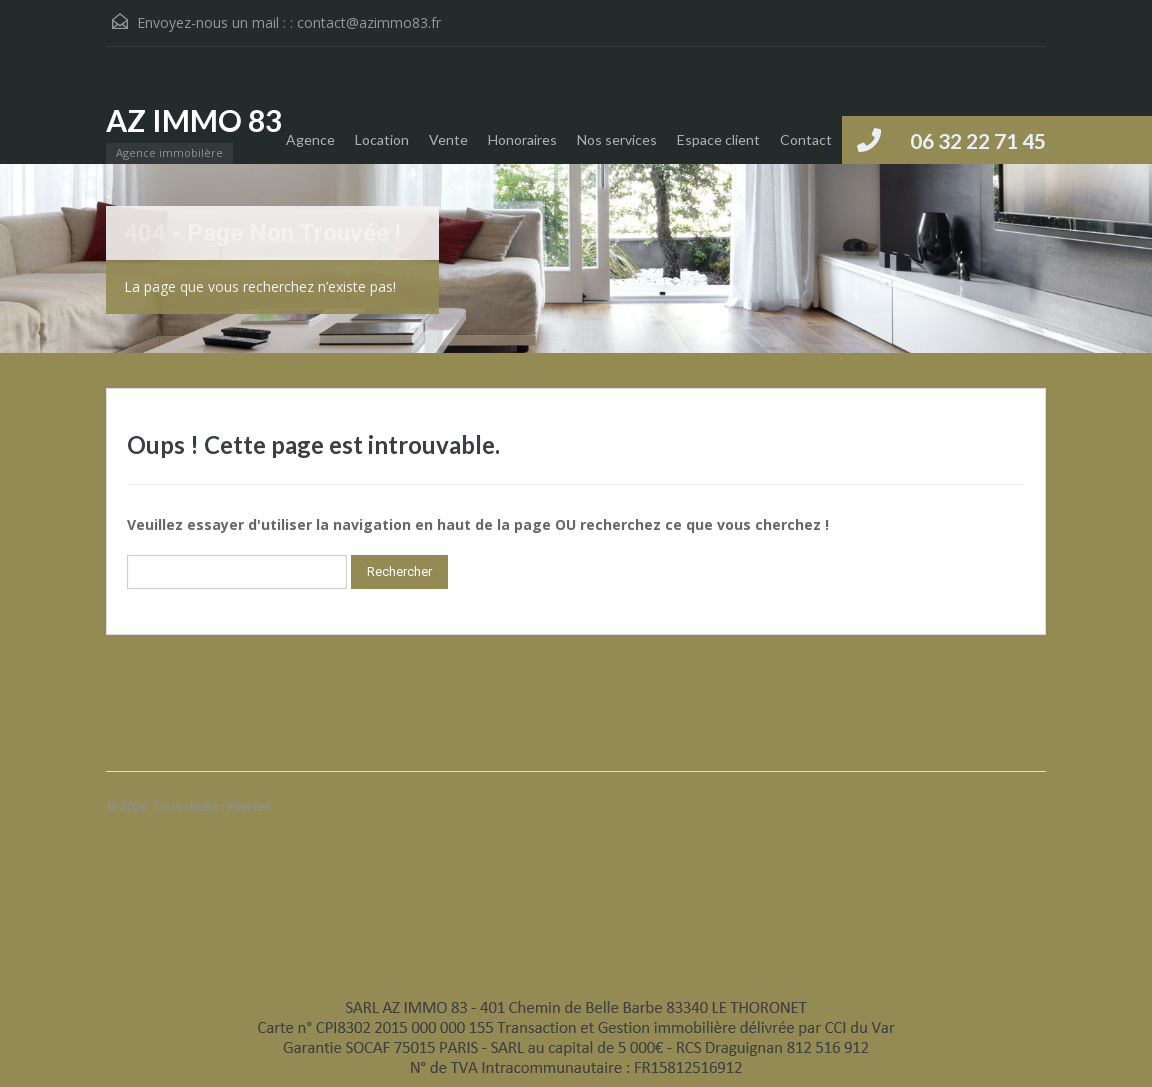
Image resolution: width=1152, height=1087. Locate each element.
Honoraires (522, 139)
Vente (448, 139)
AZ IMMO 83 (194, 120)
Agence (310, 139)
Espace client (718, 139)
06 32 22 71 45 (978, 140)
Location (382, 139)
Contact (806, 139)
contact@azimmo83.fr (369, 22)
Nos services (617, 139)
